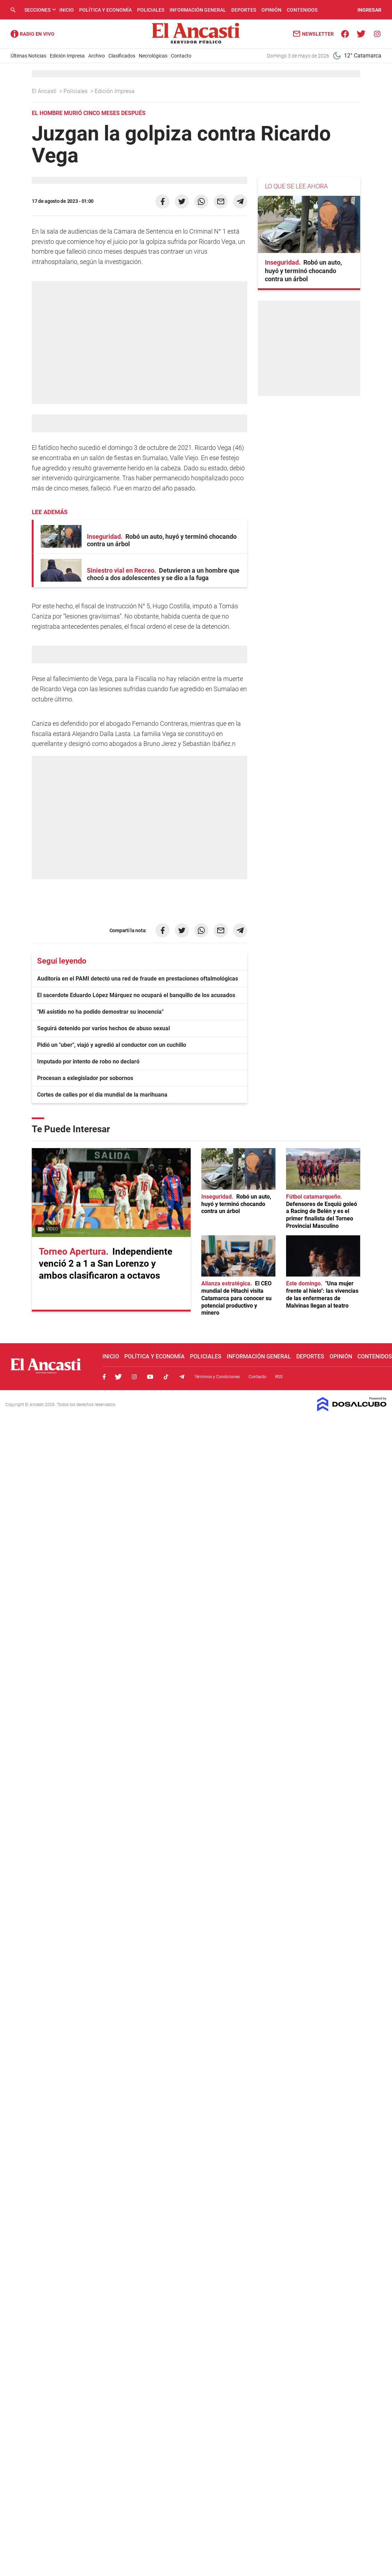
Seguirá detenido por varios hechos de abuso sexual (103, 1028)
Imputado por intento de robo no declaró (88, 1061)
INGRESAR (369, 9)
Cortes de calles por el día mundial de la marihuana (102, 1094)
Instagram (134, 1377)
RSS (279, 1376)
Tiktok (166, 1377)
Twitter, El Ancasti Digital (118, 1377)
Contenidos (302, 10)
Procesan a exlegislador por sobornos (85, 1078)
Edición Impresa (67, 56)
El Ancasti (45, 91)
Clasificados (121, 56)
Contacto (181, 56)
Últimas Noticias (28, 56)
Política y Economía (105, 10)
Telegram (181, 1377)
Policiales (150, 10)
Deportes (243, 10)
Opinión (271, 10)
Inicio (66, 10)
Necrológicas (153, 56)
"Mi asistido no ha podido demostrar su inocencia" (100, 1011)
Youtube (150, 1377)
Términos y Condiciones (217, 1376)
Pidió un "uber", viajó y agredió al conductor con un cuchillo (111, 1045)
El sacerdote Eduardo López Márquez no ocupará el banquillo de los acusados (136, 995)
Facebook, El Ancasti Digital (104, 1377)
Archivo (96, 56)
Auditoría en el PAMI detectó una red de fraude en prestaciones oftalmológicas (137, 978)
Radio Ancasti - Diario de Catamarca (32, 34)
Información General (198, 10)
